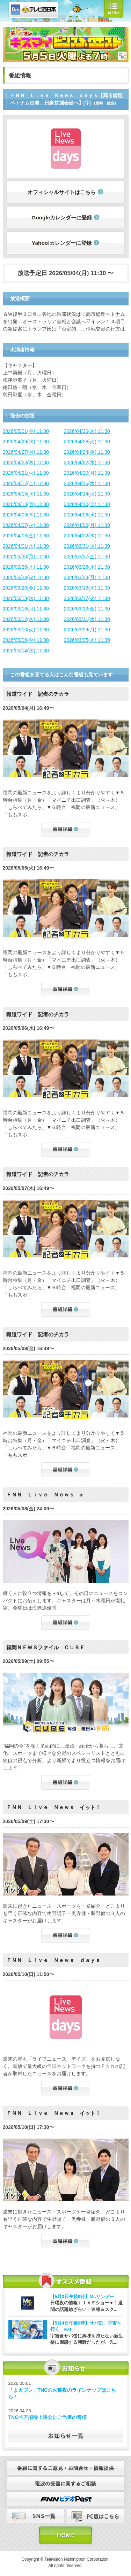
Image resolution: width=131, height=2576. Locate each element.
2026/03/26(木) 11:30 (26, 567)
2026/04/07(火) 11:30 (26, 525)
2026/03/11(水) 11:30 (87, 619)
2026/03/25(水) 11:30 (87, 567)
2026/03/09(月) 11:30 (87, 629)
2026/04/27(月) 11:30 (26, 452)
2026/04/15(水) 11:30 (26, 494)
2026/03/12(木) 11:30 (26, 619)
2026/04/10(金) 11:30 (87, 504)
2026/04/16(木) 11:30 (87, 483)
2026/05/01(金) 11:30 (26, 431)
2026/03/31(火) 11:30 (87, 546)
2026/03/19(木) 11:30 (87, 588)
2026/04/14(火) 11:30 (87, 494)
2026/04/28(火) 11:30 (87, 441)
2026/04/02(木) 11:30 (87, 535)
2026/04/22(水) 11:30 (87, 462)
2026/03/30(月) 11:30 (26, 556)
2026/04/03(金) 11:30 (26, 535)
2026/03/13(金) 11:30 (87, 609)
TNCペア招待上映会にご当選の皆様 (47, 2417)
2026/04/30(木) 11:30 (87, 431)
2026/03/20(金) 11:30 (26, 588)
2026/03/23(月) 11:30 (87, 577)
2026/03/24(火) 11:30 (26, 577)
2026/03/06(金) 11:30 (26, 640)
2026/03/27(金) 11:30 (87, 556)
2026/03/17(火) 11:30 (87, 598)
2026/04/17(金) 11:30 (26, 483)
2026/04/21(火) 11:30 (26, 473)
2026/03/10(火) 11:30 (26, 629)
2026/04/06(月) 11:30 (87, 525)
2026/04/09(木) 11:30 (26, 514)
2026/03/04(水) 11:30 (26, 650)
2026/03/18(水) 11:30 (26, 598)
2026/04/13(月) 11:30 (26, 504)
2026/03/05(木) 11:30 (87, 640)
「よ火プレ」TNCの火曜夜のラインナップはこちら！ (62, 2393)
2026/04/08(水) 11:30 (87, 514)
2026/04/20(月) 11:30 (87, 473)
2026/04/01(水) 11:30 (26, 546)
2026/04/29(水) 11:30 (26, 441)
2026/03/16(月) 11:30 (26, 609)
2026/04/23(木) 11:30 (26, 462)
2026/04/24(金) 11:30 (87, 452)
